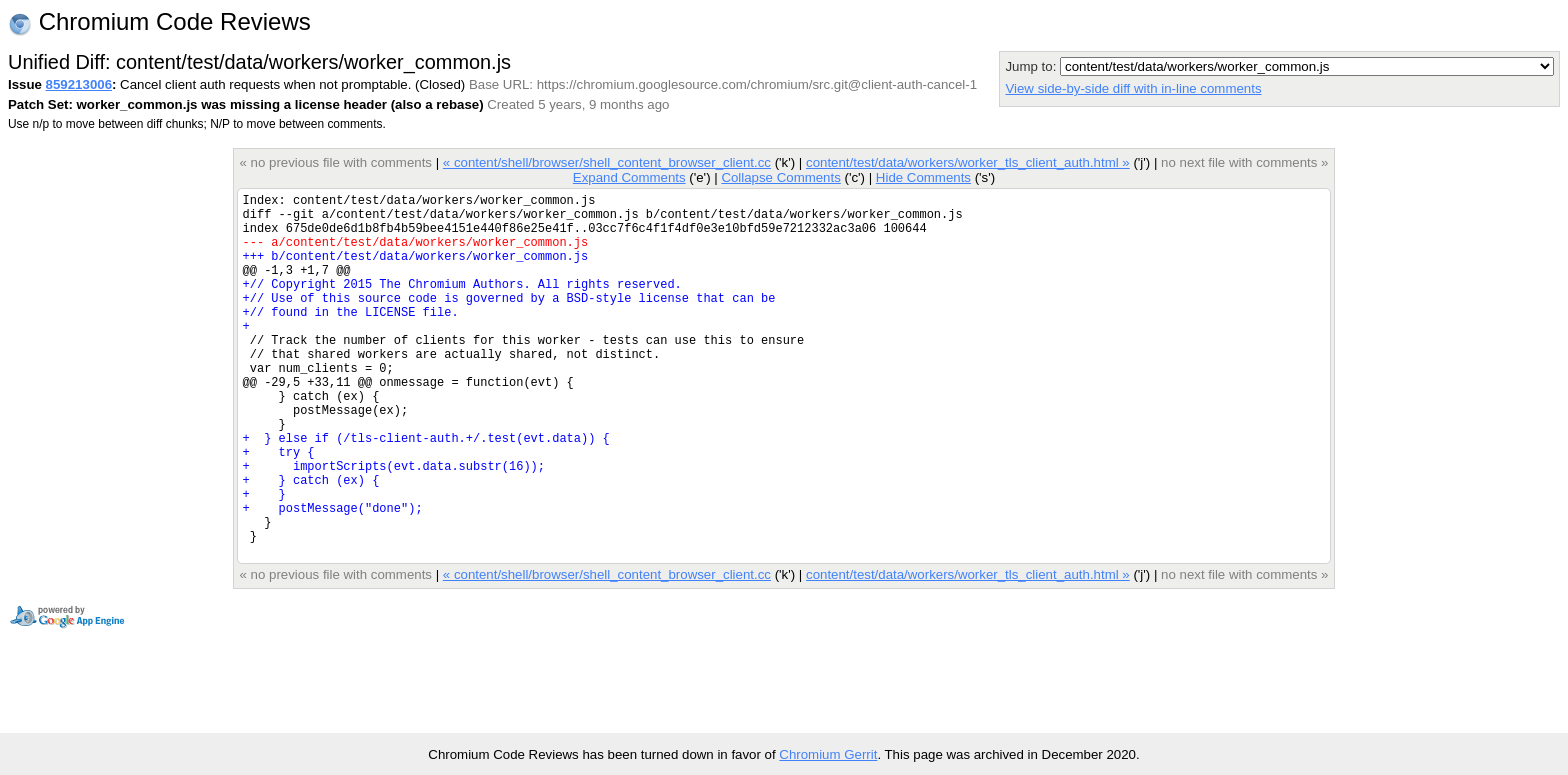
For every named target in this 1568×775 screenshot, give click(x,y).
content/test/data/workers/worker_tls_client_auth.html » (968, 162)
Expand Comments (629, 177)
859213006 (79, 84)
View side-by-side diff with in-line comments (1133, 88)
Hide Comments (923, 177)
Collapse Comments (780, 177)
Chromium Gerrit (828, 754)
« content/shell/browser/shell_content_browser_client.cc (607, 162)
